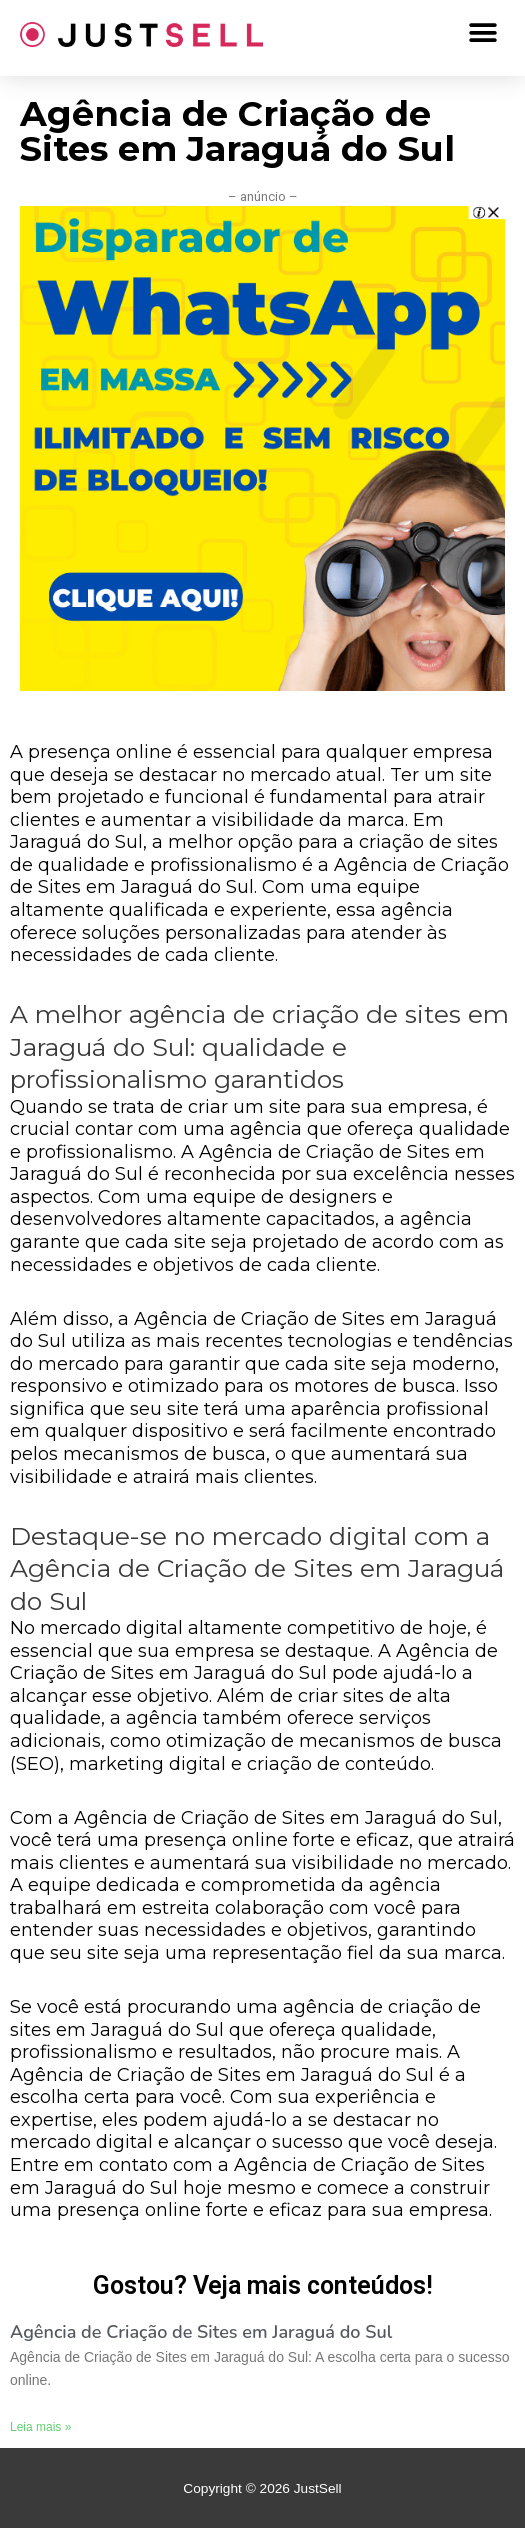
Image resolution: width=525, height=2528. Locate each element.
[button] (482, 32)
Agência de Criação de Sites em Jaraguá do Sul (201, 2332)
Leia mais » (40, 2427)
